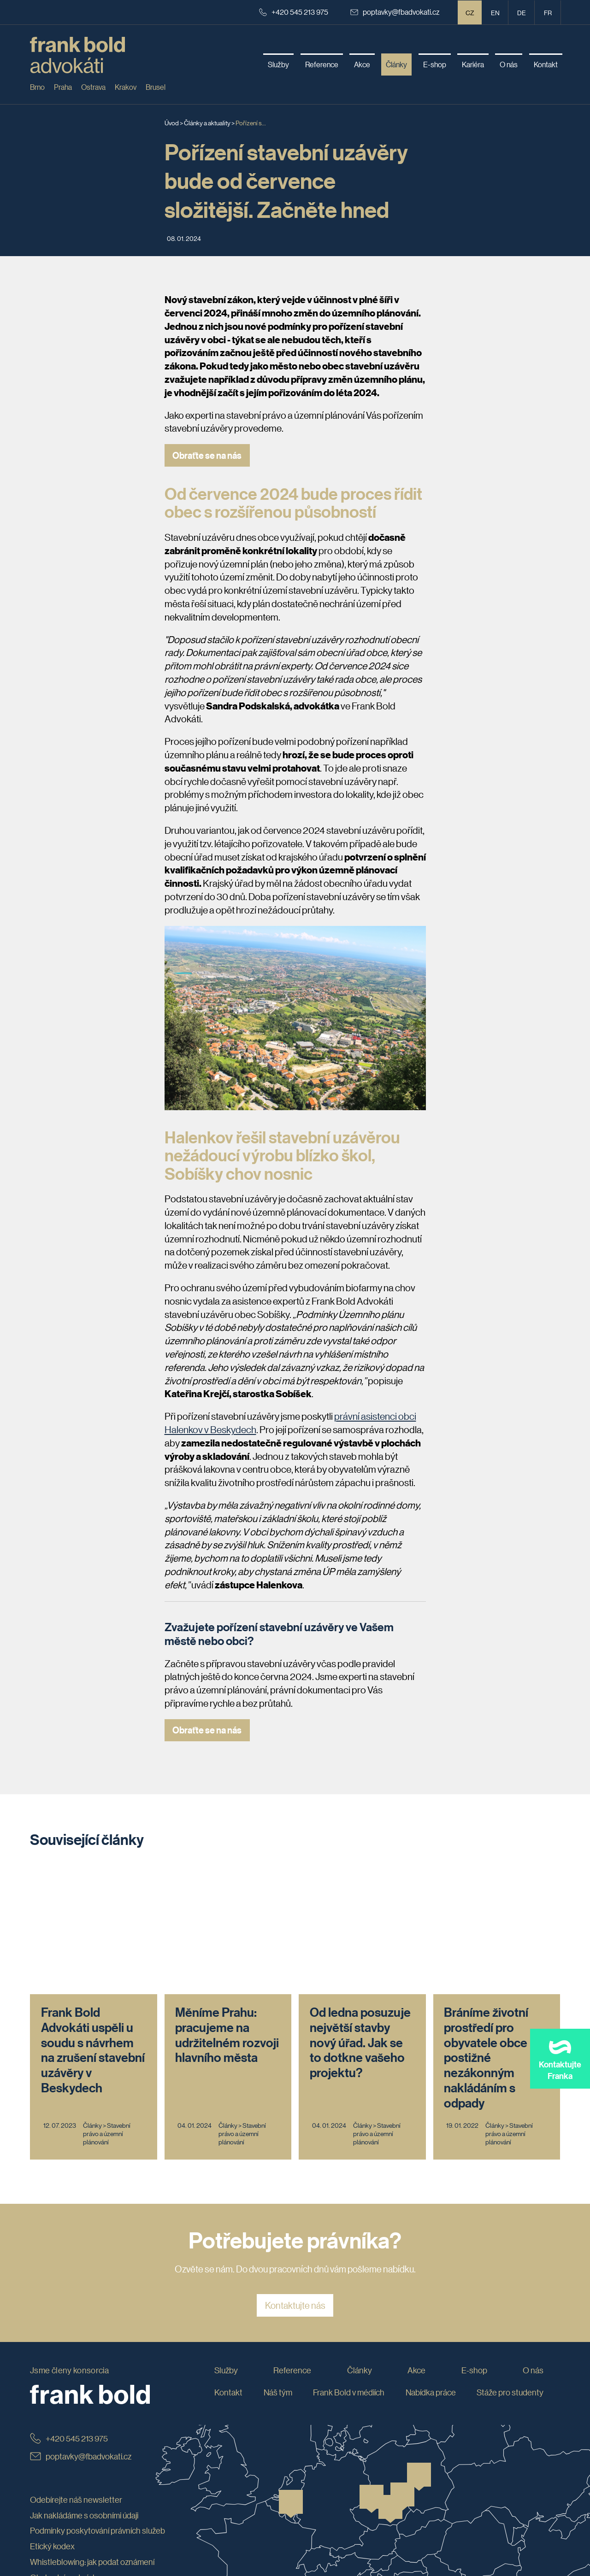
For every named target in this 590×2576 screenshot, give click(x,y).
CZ (470, 12)
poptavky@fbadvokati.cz (395, 12)
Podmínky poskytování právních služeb (97, 2408)
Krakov (125, 87)
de (521, 12)
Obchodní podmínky (65, 2454)
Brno (37, 87)
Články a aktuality (207, 122)
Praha (63, 87)
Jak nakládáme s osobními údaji (84, 2392)
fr (548, 12)
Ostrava (93, 87)
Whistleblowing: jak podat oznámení (92, 2439)
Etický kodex (52, 2423)
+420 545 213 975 (293, 12)
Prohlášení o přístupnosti (73, 2470)
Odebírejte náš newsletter (76, 2376)
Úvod (172, 122)
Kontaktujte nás (295, 2182)
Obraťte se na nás (207, 455)
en (495, 12)
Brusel (155, 87)
